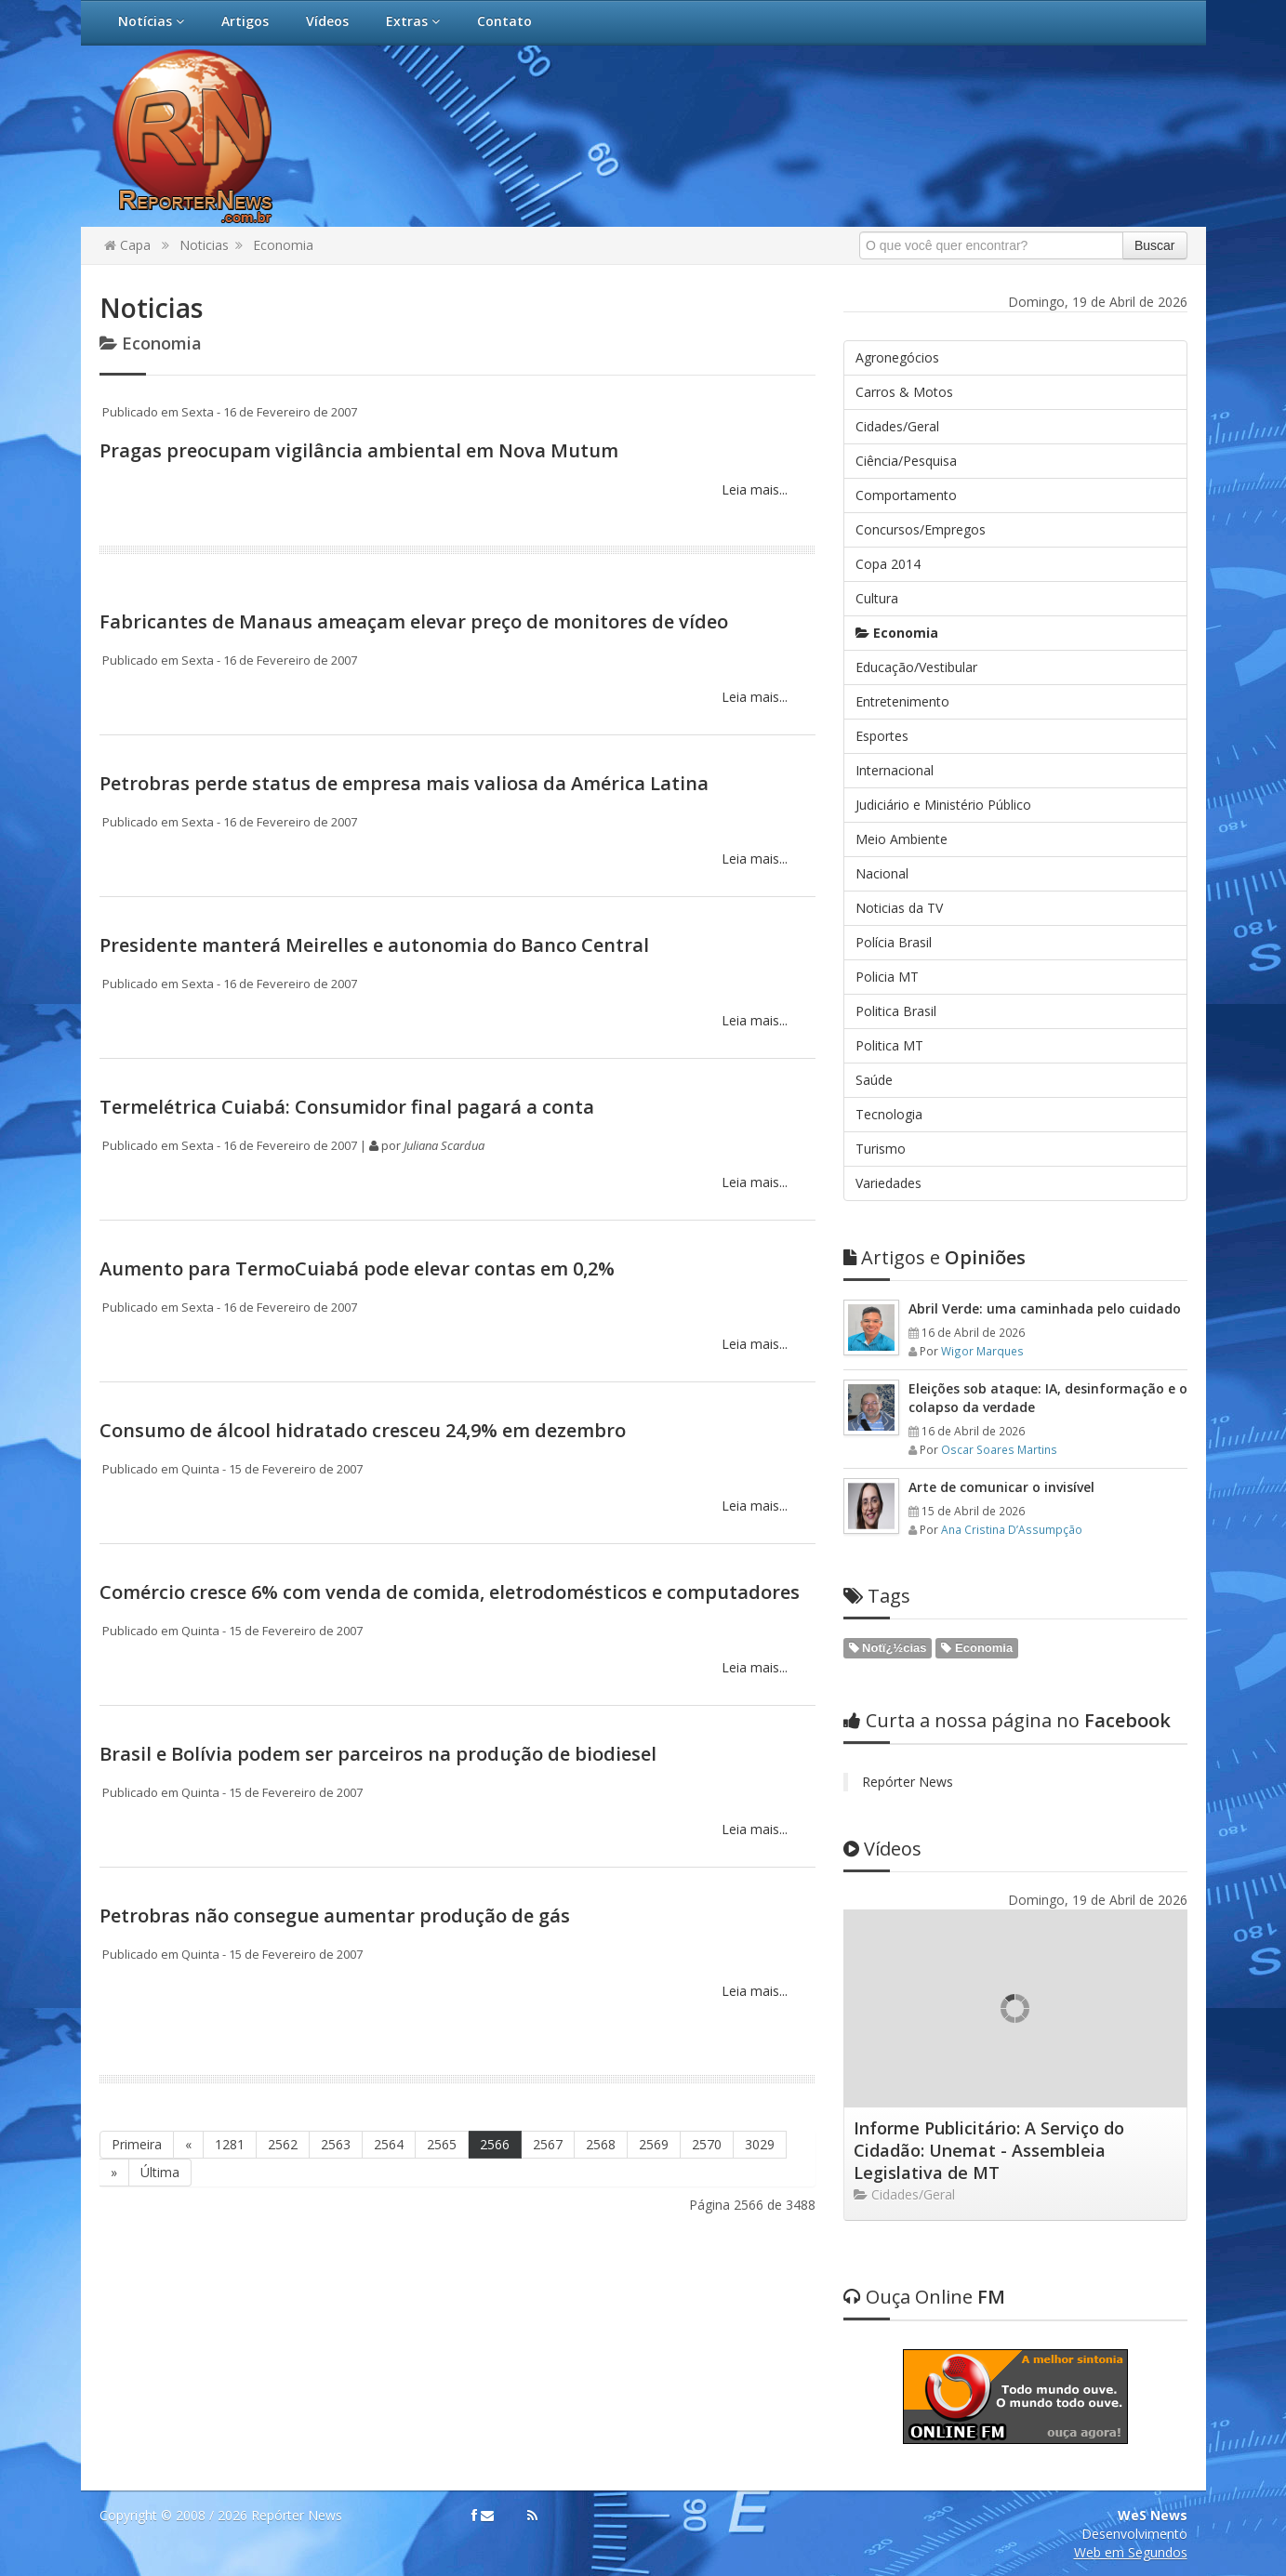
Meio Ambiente (901, 839)
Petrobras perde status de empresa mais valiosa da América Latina (404, 783)
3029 (760, 2144)
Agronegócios (897, 357)
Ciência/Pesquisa (906, 460)
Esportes (881, 736)
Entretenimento (902, 701)
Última (159, 2172)
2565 (442, 2144)
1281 (230, 2144)
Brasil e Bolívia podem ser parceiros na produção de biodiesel (377, 1753)
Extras (413, 21)
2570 (707, 2144)
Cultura (876, 598)
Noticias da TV (899, 908)
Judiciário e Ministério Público (943, 804)
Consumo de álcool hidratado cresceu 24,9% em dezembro (362, 1430)
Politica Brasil (895, 1011)
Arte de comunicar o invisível (1001, 1487)
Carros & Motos (904, 392)
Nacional (881, 873)
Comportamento (906, 495)
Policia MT (887, 976)
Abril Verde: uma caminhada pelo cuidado (1044, 1308)
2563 (336, 2144)
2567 (548, 2144)
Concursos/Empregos (920, 529)
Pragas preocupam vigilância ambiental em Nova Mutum (358, 450)
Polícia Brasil (893, 942)
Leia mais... (753, 489)
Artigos (245, 21)
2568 (601, 2144)
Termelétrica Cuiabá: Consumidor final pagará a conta (346, 1106)
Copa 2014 (888, 564)
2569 (654, 2144)
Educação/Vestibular (916, 667)
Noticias (204, 245)
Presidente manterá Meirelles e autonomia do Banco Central (374, 945)
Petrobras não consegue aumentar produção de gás (334, 1915)
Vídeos (327, 21)
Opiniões (934, 1257)
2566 (495, 2144)
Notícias (151, 21)
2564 (389, 2144)
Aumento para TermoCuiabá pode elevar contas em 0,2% (357, 1268)
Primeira (137, 2144)
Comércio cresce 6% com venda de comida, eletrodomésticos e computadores (449, 1592)
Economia (283, 245)
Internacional (894, 770)
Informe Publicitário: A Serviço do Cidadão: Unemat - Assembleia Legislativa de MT (989, 2150)
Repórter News (907, 1781)
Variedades (888, 1183)
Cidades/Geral (897, 426)
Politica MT (889, 1045)
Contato (504, 21)
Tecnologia (888, 1114)
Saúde (874, 1080)
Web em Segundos (1130, 2552)
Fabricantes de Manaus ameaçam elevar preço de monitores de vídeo (413, 621)
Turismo (880, 1148)
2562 (283, 2144)
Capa (127, 245)
